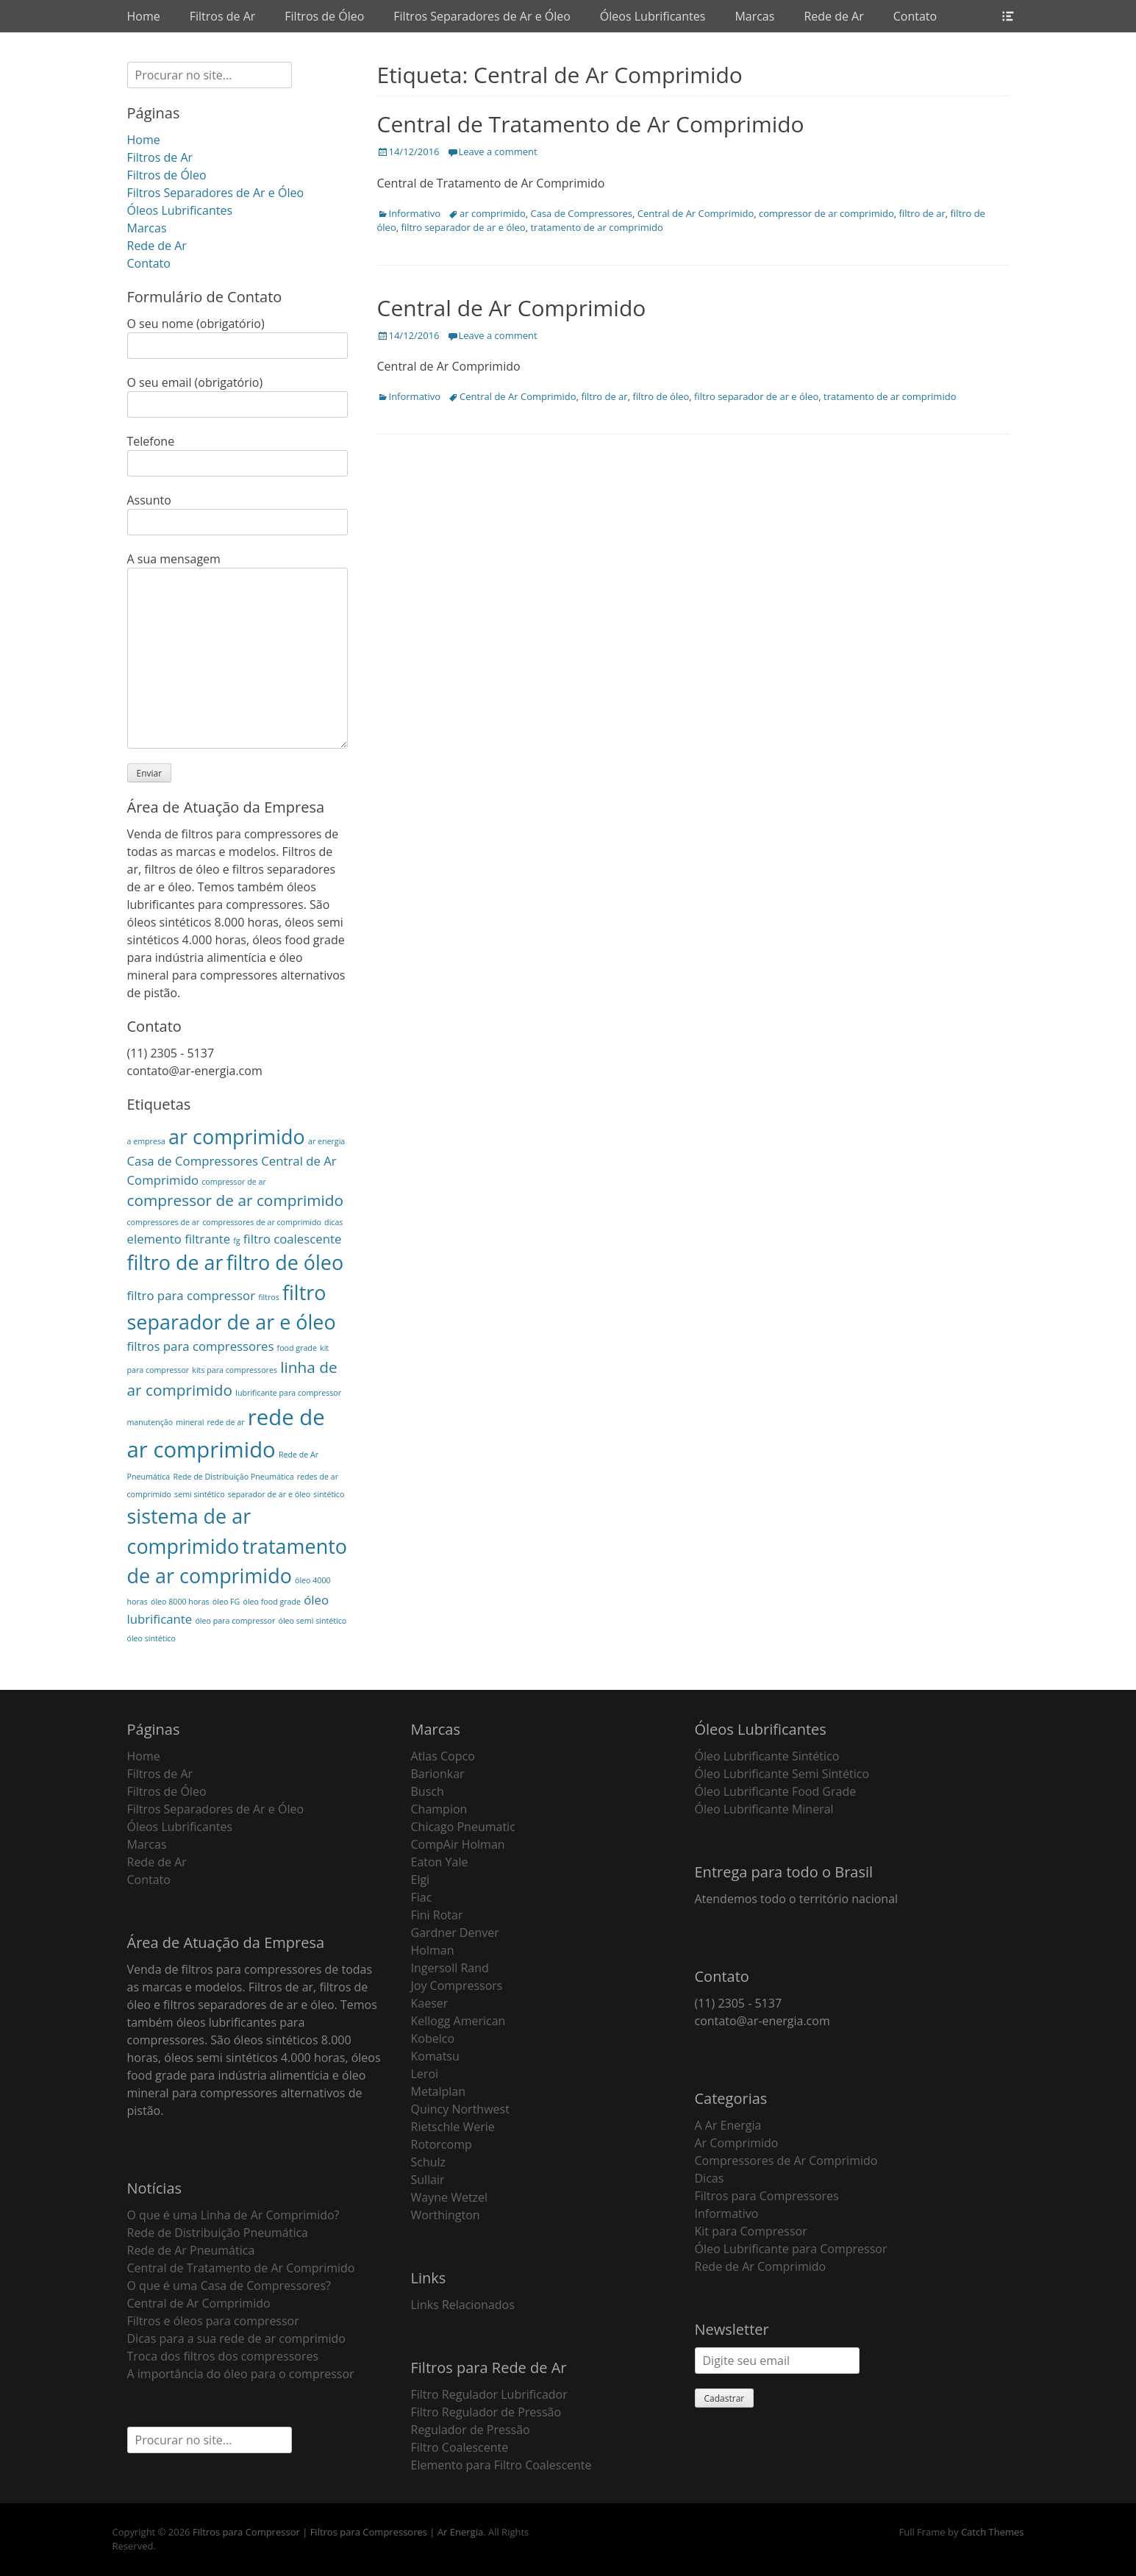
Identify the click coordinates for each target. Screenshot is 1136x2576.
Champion (439, 1809)
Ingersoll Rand (450, 1968)
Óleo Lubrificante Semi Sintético (782, 1774)
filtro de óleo (660, 396)
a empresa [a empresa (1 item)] (146, 1141)
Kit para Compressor (751, 2231)
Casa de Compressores (581, 213)
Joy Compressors (457, 1985)
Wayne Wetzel (449, 2197)
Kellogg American (458, 2021)
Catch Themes (992, 2531)
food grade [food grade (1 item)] (297, 1348)
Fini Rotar (437, 1915)
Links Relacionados (463, 2305)
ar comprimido (493, 213)
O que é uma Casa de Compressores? (229, 2285)
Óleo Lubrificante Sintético (767, 1756)
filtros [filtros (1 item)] (268, 1297)
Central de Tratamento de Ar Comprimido (590, 124)
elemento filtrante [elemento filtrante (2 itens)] (179, 1238)
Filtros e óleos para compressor (213, 2321)
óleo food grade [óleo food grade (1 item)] (272, 1601)
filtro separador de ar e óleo (463, 227)
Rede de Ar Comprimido (760, 2266)
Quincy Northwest (460, 2109)
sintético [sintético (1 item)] (328, 1494)
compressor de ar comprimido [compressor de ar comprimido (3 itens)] (235, 1200)
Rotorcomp (441, 2144)
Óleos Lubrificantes (653, 16)
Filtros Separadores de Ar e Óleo (482, 16)
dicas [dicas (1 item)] (333, 1222)
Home (143, 16)
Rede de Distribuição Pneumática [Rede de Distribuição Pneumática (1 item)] (233, 1476)
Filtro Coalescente (460, 2447)
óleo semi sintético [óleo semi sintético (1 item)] (312, 1621)
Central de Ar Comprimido (695, 213)
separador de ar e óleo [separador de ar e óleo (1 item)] (269, 1494)
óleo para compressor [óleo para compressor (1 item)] (235, 1621)
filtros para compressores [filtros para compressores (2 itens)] (200, 1346)
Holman (432, 1950)
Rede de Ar (833, 16)
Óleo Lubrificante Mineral (764, 1809)
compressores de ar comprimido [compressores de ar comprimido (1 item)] (261, 1222)
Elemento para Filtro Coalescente (501, 2465)
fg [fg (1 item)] (236, 1240)
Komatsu (435, 2056)
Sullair (428, 2180)
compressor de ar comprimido (826, 213)
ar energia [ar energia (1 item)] (326, 1141)
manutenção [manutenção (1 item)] (150, 1422)
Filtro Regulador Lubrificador (489, 2394)
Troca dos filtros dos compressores (223, 2356)
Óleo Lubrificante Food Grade (776, 1791)
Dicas (709, 2178)
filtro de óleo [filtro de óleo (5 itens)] (284, 1262)
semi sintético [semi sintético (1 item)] (199, 1494)
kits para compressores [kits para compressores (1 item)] (234, 1370)
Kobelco (433, 2038)
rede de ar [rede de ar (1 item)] (225, 1422)
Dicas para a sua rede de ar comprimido (236, 2338)
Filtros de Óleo (324, 16)
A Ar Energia (728, 2125)
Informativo (415, 213)
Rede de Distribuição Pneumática (217, 2232)
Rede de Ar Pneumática (191, 2250)
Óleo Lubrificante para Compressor (791, 2249)
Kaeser (430, 2003)
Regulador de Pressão (470, 2430)
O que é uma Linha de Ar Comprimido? (233, 2215)
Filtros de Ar (223, 16)
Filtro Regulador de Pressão (486, 2412)
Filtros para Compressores (767, 2196)
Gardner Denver (455, 1932)
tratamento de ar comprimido (596, 227)
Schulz (428, 2162)
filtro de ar (922, 213)
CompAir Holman (458, 1844)
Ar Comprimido (737, 2143)
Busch (427, 1791)
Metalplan (438, 2091)
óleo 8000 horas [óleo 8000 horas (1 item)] (180, 1601)
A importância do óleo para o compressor (240, 2374)
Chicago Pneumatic (463, 1827)
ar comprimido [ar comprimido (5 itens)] (236, 1136)
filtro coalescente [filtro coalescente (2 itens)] (292, 1238)
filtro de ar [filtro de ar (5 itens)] (175, 1262)
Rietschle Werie (453, 2127)
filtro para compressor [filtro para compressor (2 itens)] (191, 1295)
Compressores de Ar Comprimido (786, 2160)
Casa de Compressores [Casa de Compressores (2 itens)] (193, 1160)
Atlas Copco (443, 1756)
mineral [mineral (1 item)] (190, 1422)
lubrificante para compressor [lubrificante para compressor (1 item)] (288, 1393)
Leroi (425, 2074)
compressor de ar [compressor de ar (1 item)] (233, 1182)
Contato (915, 16)
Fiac (421, 1897)
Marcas (754, 16)
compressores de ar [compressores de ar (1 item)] (163, 1222)
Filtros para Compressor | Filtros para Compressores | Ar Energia (338, 2531)
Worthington (445, 2215)
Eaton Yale (439, 1862)
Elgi (420, 1880)
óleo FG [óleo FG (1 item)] (226, 1601)
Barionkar (438, 1774)
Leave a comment (498, 151)
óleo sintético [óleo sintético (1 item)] (151, 1638)
